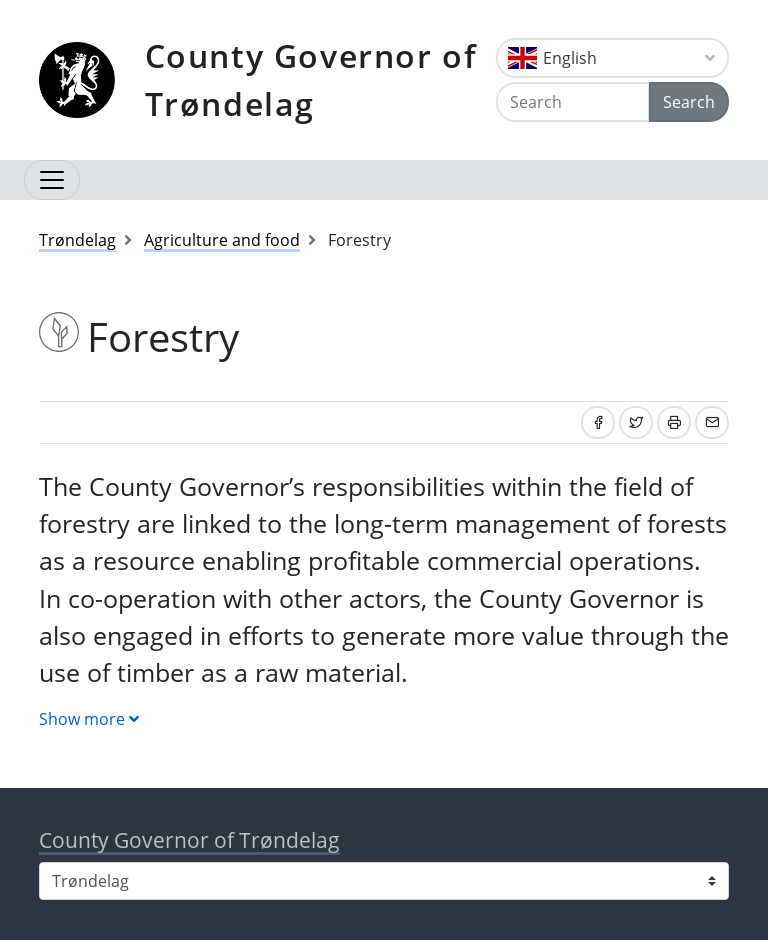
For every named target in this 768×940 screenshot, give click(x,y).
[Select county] (384, 881)
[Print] (674, 422)
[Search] (573, 102)
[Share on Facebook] (598, 422)
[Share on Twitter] (636, 422)
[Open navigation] (52, 180)
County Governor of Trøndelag (311, 79)
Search (689, 102)
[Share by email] (712, 422)
